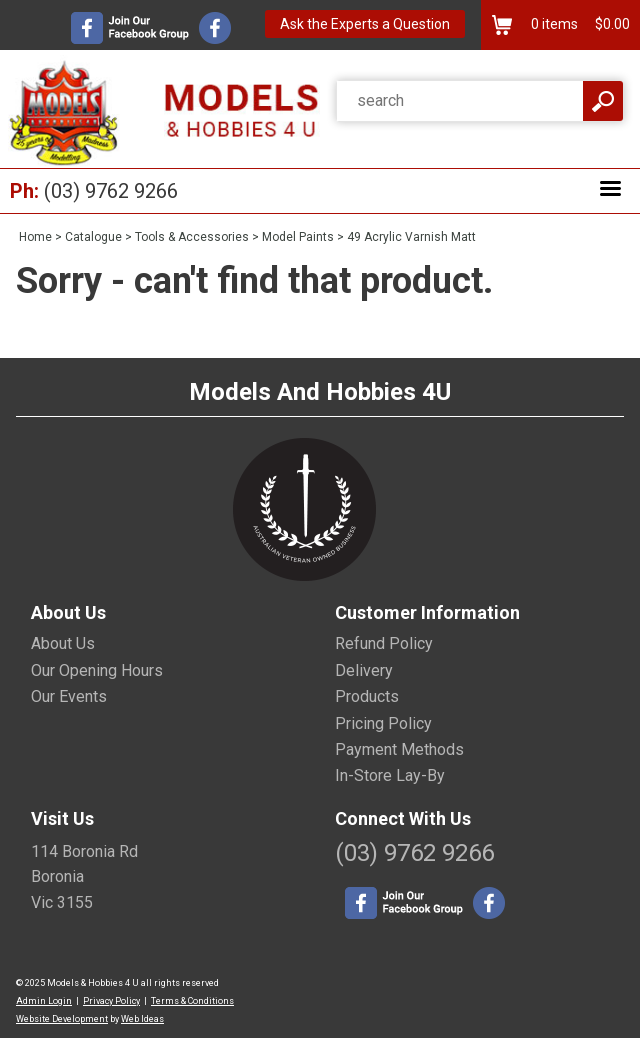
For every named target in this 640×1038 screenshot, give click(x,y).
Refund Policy (384, 643)
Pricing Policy (383, 723)
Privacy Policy (111, 1001)
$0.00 (611, 24)
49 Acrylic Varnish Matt (411, 237)
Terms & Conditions (192, 1001)
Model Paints (298, 237)
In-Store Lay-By (390, 775)
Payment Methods (399, 749)
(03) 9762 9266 (111, 191)
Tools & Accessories (192, 237)
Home (35, 237)
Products (367, 696)
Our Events (69, 696)
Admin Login (44, 1001)
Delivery (364, 670)
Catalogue (93, 237)
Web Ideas (142, 1019)
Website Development (62, 1019)
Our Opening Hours (97, 670)
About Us (63, 643)
